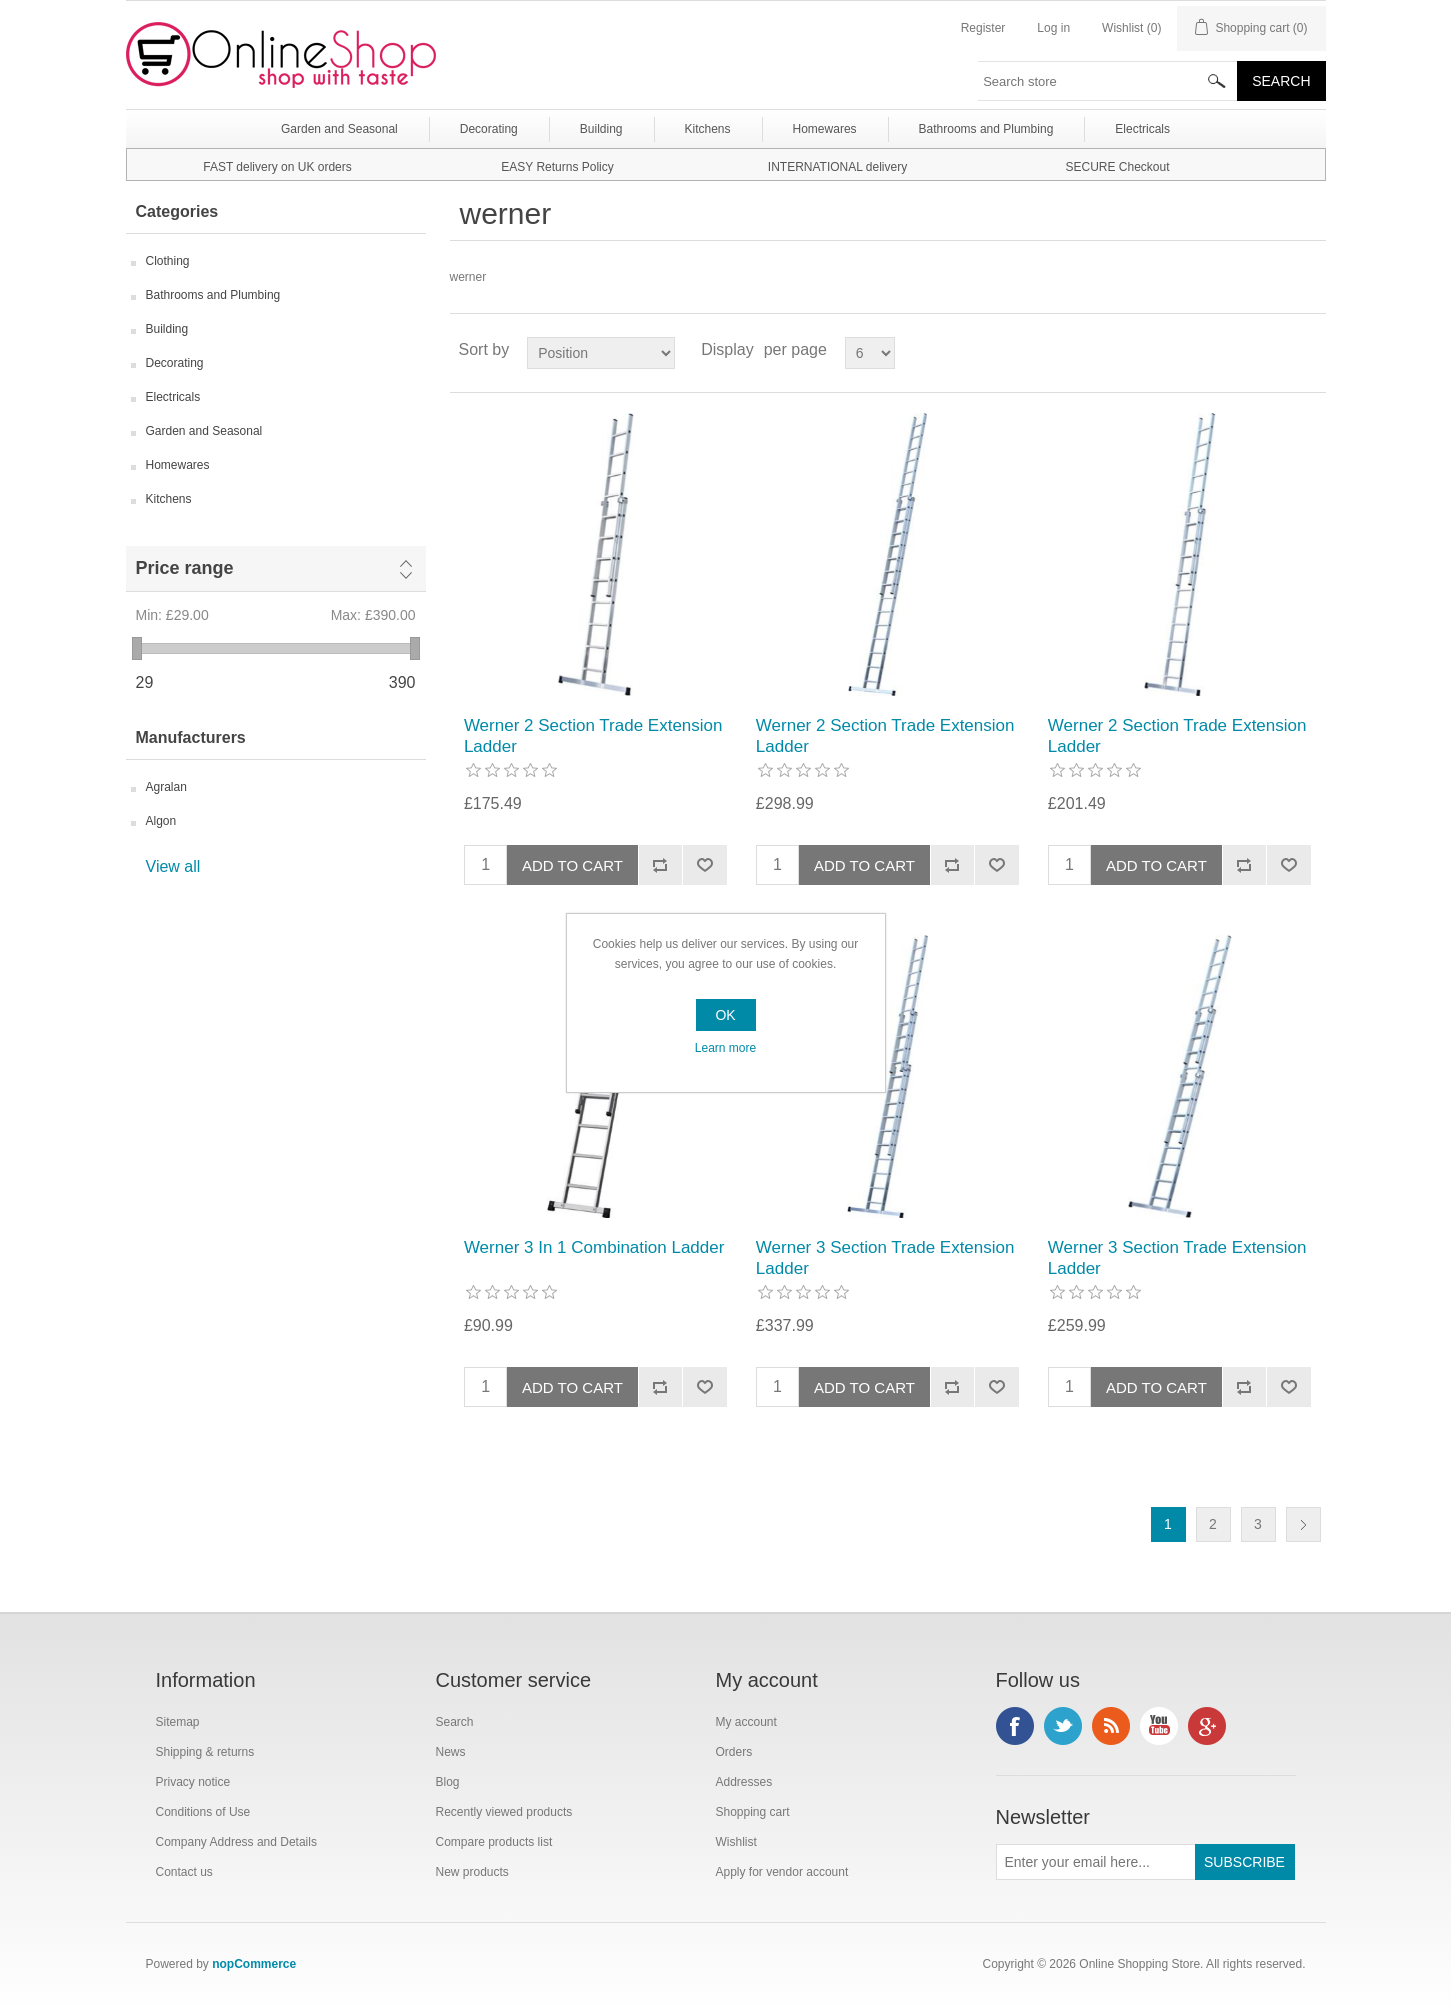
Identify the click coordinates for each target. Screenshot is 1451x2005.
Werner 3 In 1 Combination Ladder (594, 1247)
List (1309, 350)
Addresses (744, 1782)
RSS (1111, 1726)
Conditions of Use (203, 1812)
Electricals (173, 397)
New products (472, 1872)
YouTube (1159, 1726)
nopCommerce (254, 1964)
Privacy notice (193, 1782)
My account (746, 1722)
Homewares (178, 465)
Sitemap (178, 1722)
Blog (448, 1782)
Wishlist (736, 1842)
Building (167, 329)
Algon (161, 821)
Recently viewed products (504, 1812)
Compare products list (494, 1842)
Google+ (1207, 1726)
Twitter (1063, 1726)
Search (455, 1722)
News (451, 1752)
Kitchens (169, 499)
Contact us (184, 1872)
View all (173, 866)
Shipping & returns (205, 1752)
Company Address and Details (236, 1842)
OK (725, 1015)
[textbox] (1108, 81)
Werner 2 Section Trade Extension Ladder (593, 735)
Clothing (168, 261)
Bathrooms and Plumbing (213, 295)
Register (983, 28)
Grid (1273, 350)
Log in (1053, 28)
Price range (185, 568)
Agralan (166, 787)
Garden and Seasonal (204, 431)
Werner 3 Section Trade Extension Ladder (885, 1257)
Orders (734, 1752)
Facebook (1015, 1726)
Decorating (175, 363)
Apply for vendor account (782, 1872)
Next (1303, 1524)
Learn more (725, 1048)
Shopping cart (753, 1812)
